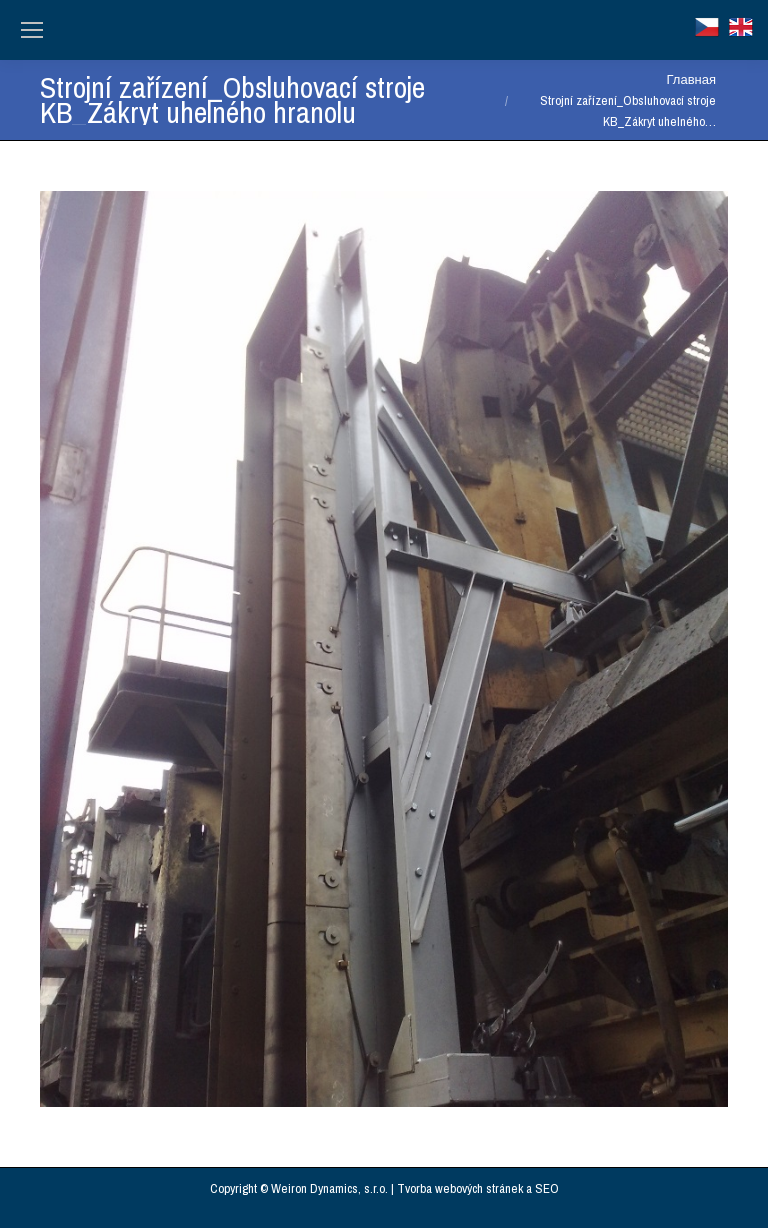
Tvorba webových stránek (460, 1188)
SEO (547, 1188)
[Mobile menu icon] (32, 30)
